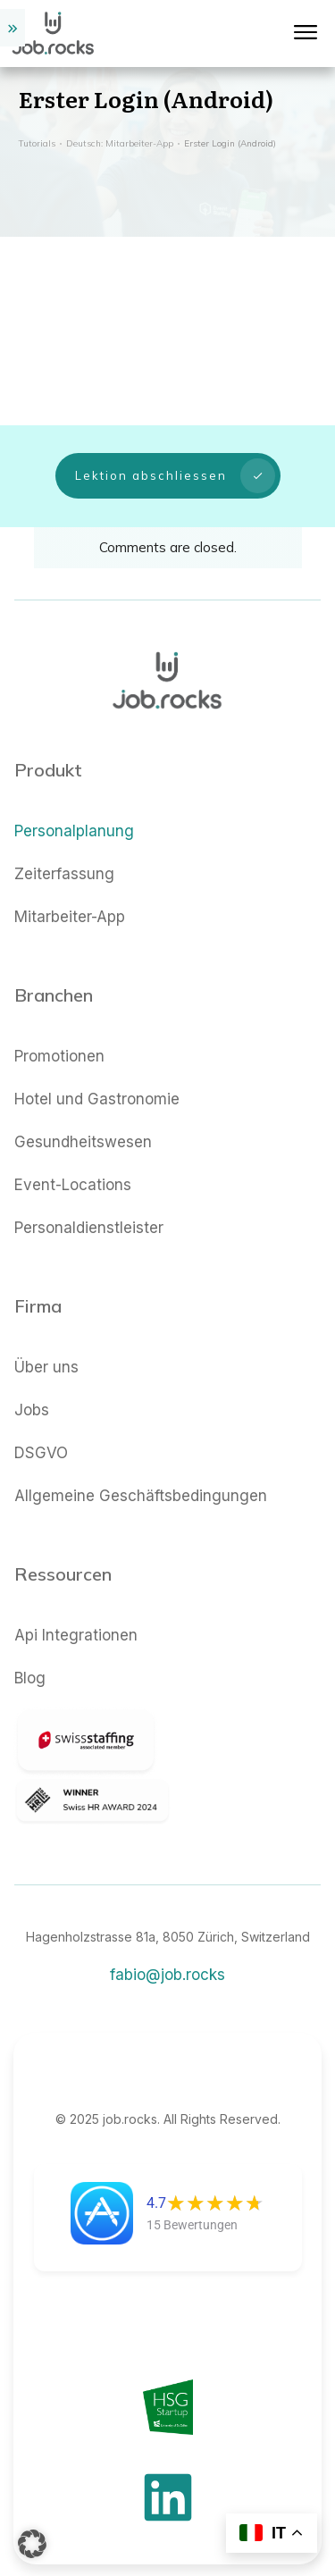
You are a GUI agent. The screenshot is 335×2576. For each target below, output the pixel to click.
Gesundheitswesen (83, 1122)
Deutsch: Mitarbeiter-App (119, 143)
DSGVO (41, 1433)
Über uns (46, 1347)
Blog (30, 1658)
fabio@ (167, 1955)
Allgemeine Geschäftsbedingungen (140, 1476)
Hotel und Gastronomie (97, 1079)
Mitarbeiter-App (69, 897)
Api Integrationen (76, 1615)
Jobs (31, 1390)
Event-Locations (72, 1165)
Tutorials (36, 143)
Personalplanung (74, 811)
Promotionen (59, 1036)
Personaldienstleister (88, 1208)
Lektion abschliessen (175, 466)
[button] (32, 2544)
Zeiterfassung (64, 854)
